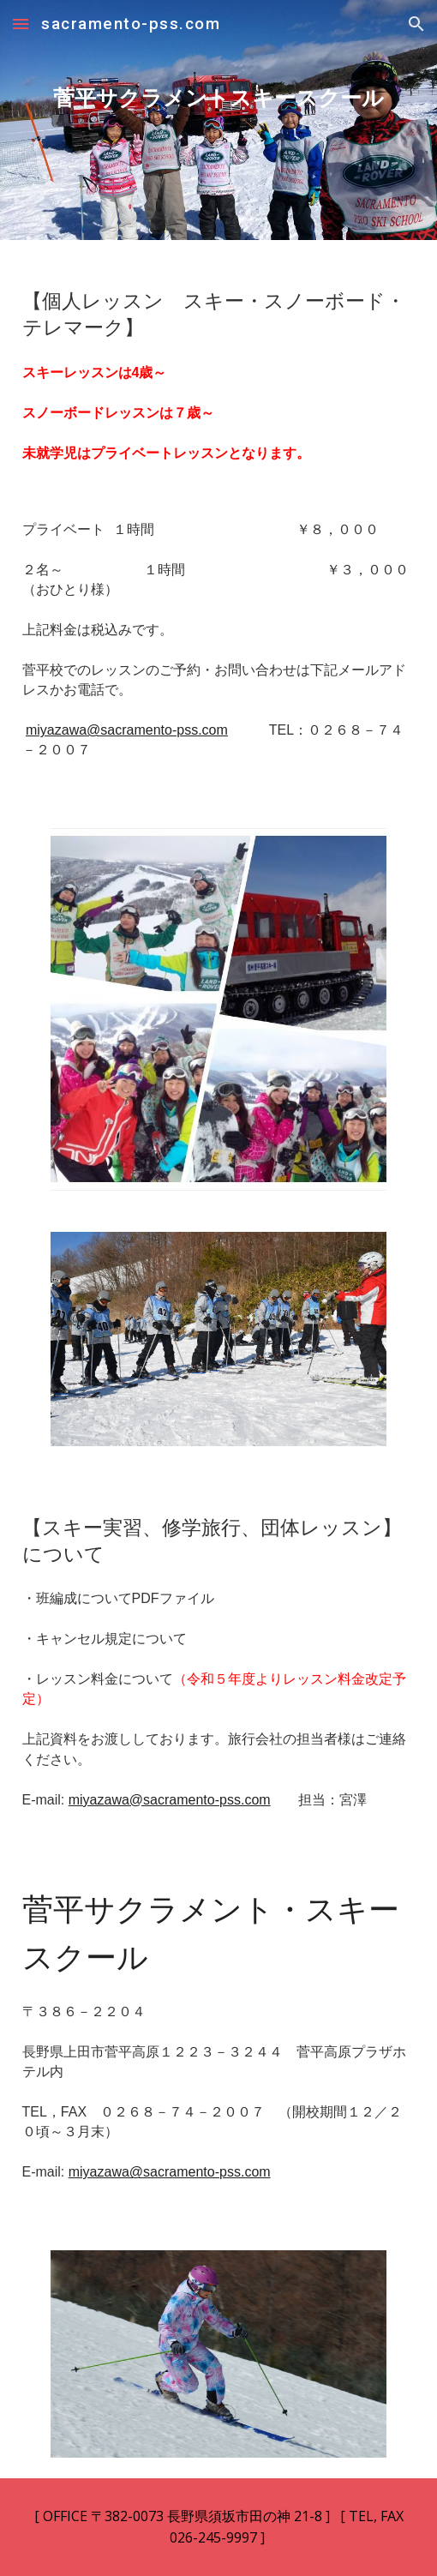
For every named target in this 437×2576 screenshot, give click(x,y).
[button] (20, 23)
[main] (218, 120)
